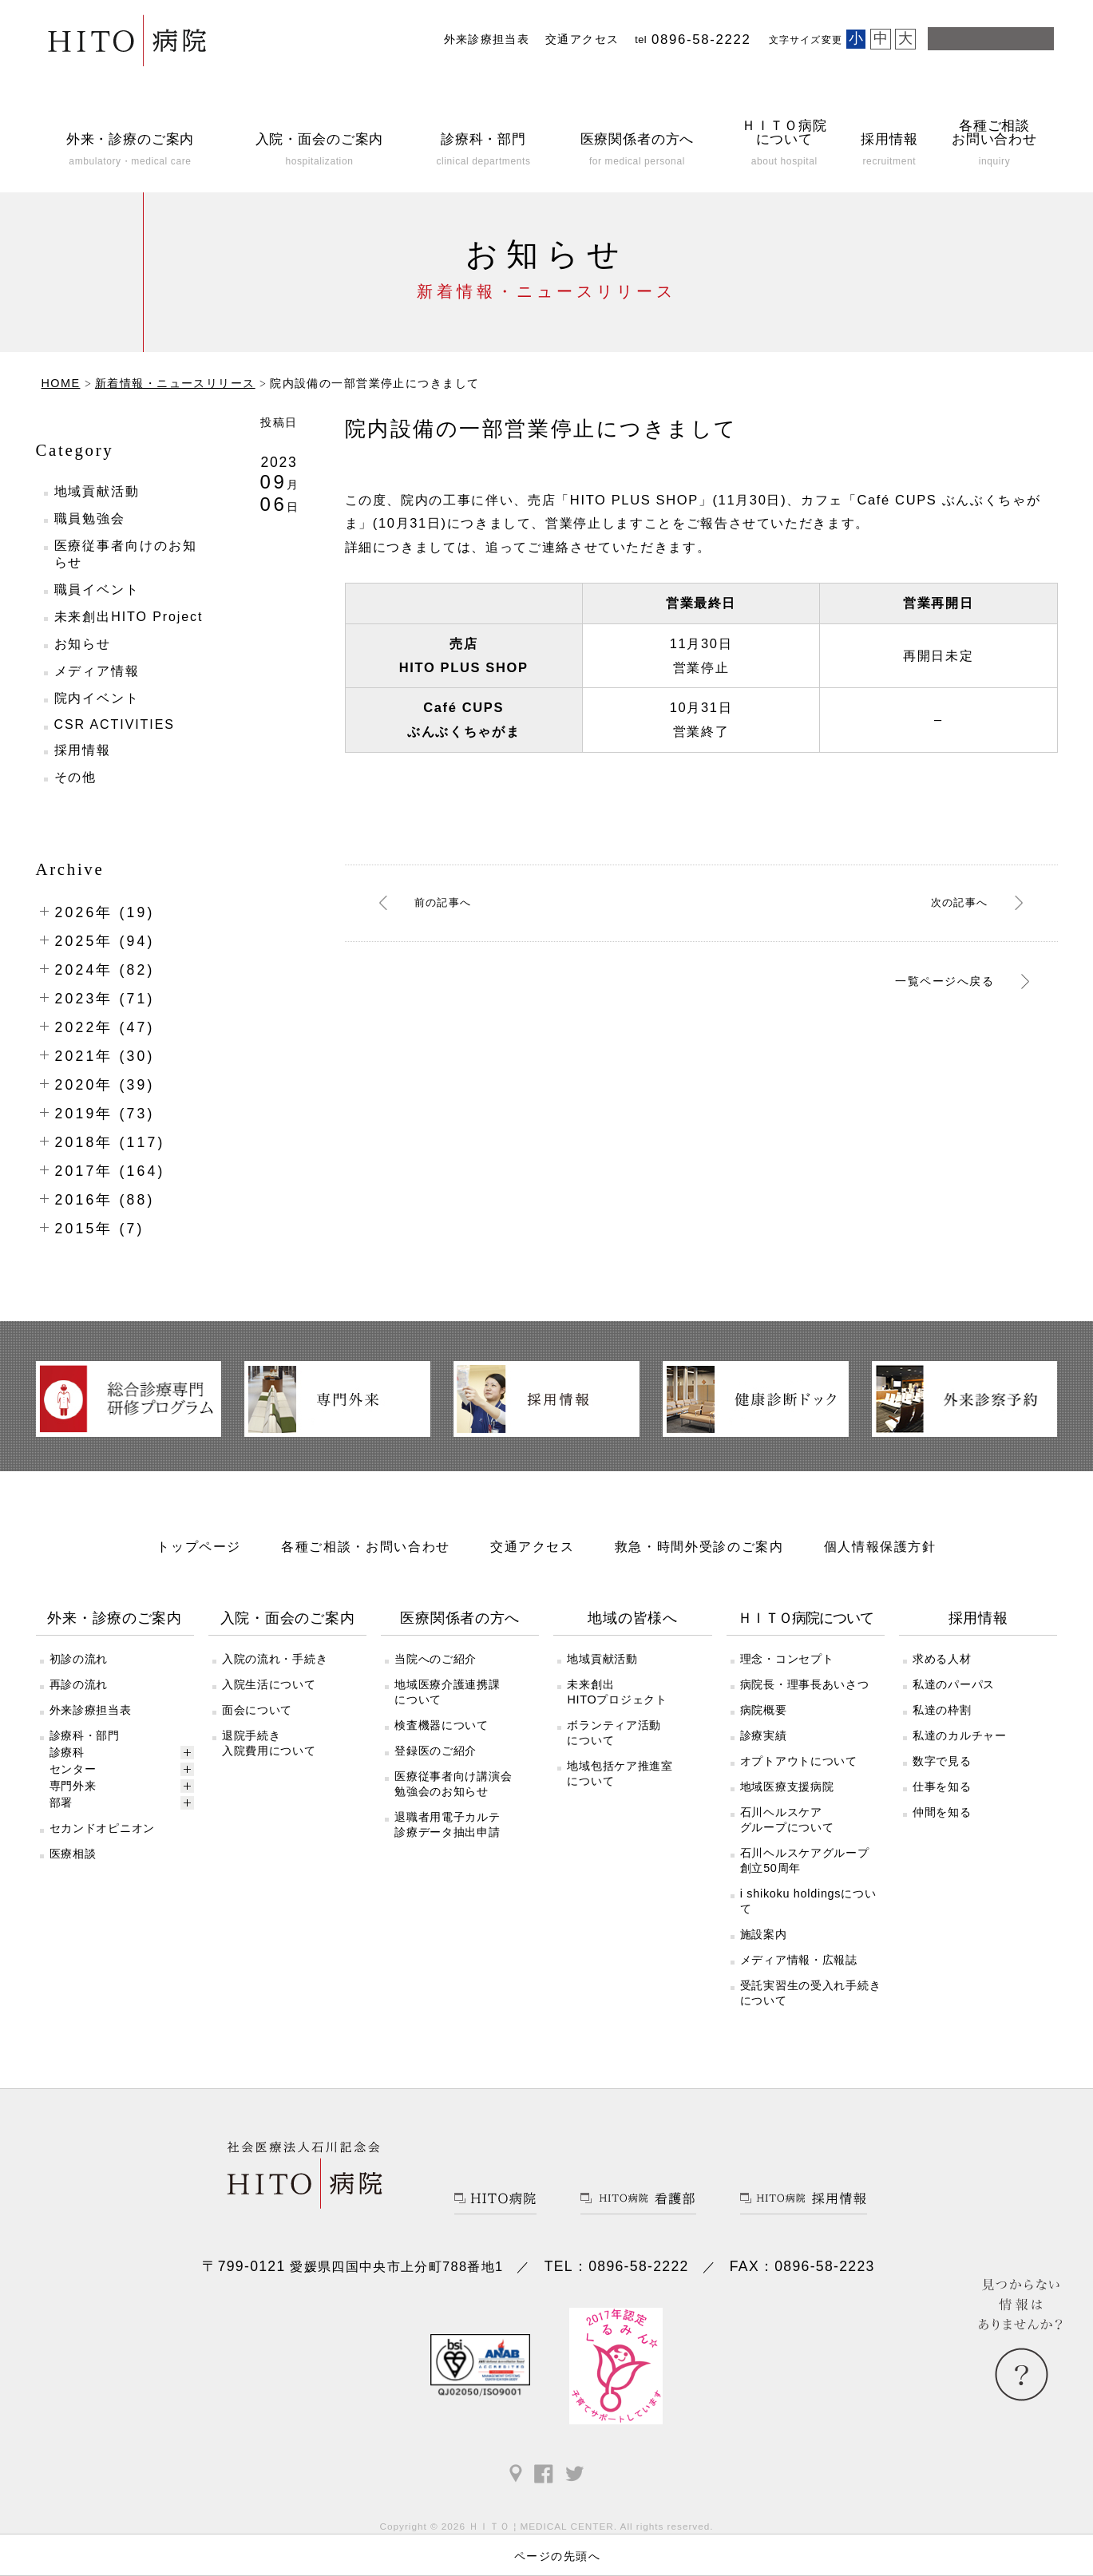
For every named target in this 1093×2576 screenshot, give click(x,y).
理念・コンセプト (787, 1658)
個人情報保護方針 (880, 1546)
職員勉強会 (90, 518)
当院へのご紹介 (435, 1658)
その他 (75, 777)
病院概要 (763, 1709)
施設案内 (763, 1934)
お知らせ (83, 644)
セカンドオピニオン (102, 1828)
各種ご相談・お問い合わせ (365, 1546)
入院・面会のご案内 (287, 1618)
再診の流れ (79, 1684)
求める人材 (942, 1658)
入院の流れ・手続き (274, 1658)
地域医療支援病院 (787, 1786)
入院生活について (269, 1684)
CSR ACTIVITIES (114, 724)
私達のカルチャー (960, 1735)
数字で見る (942, 1761)
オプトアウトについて (798, 1761)
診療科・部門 (85, 1735)
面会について (257, 1709)
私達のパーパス (954, 1684)
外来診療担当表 (487, 40)
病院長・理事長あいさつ (804, 1684)
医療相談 (73, 1853)
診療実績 (763, 1735)
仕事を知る (942, 1786)
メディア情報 (97, 671)
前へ (446, 902)
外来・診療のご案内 (114, 1618)
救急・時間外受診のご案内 (699, 1546)
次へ (956, 902)
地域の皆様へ (632, 1618)
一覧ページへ (932, 983)
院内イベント (97, 698)
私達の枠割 (942, 1709)
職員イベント (97, 589)
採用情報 (83, 750)
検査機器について (441, 1725)
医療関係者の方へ (460, 1618)
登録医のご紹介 (435, 1750)
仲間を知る (942, 1812)
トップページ (198, 1546)
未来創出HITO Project (129, 616)
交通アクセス (582, 40)
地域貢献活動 (97, 491)
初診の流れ (79, 1658)
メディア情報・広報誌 (798, 1959)
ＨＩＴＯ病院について (805, 1618)
